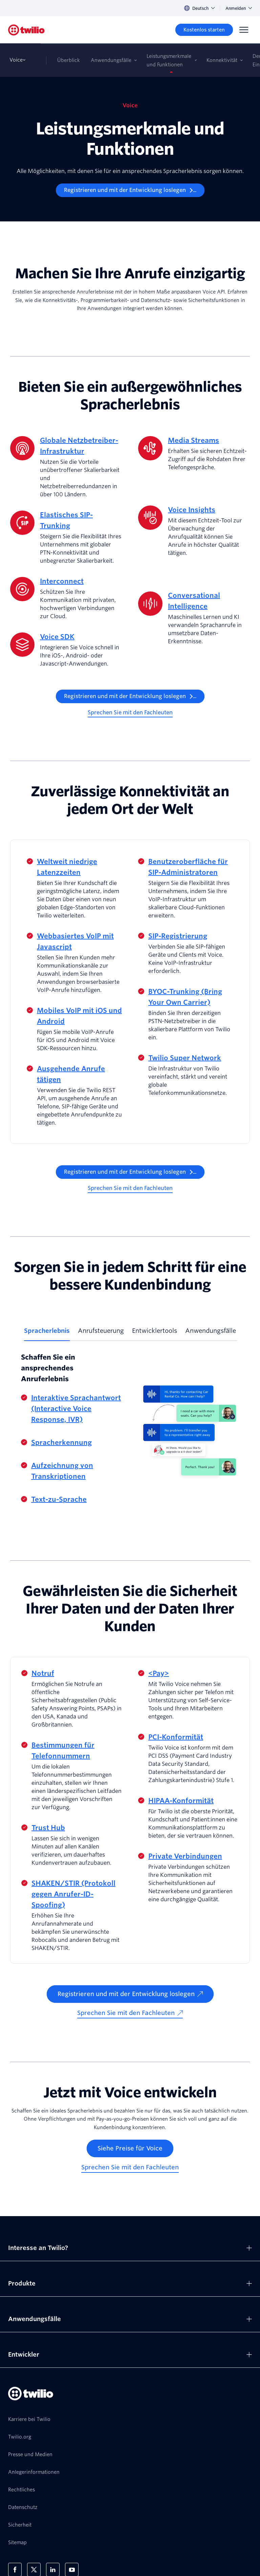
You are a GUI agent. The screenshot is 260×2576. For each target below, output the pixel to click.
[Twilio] (26, 30)
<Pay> (158, 1673)
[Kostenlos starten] (204, 30)
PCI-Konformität (175, 1737)
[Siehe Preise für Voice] (130, 2148)
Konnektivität (222, 60)
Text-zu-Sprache (59, 1499)
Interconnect (62, 581)
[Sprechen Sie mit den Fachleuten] (130, 713)
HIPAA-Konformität (181, 1801)
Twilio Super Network (184, 1058)
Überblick (68, 60)
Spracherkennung (61, 1442)
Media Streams (193, 440)
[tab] (47, 1333)
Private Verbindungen (185, 1856)
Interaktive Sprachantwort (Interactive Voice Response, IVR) (76, 1409)
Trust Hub (48, 1828)
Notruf (42, 1673)
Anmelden (238, 8)
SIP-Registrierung (177, 936)
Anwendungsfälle (111, 60)
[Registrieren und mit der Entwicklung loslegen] (130, 190)
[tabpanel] (130, 1429)
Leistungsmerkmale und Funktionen (169, 60)
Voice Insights (191, 510)
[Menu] (244, 30)
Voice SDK (57, 637)
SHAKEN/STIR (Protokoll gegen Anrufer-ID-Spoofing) (73, 1894)
